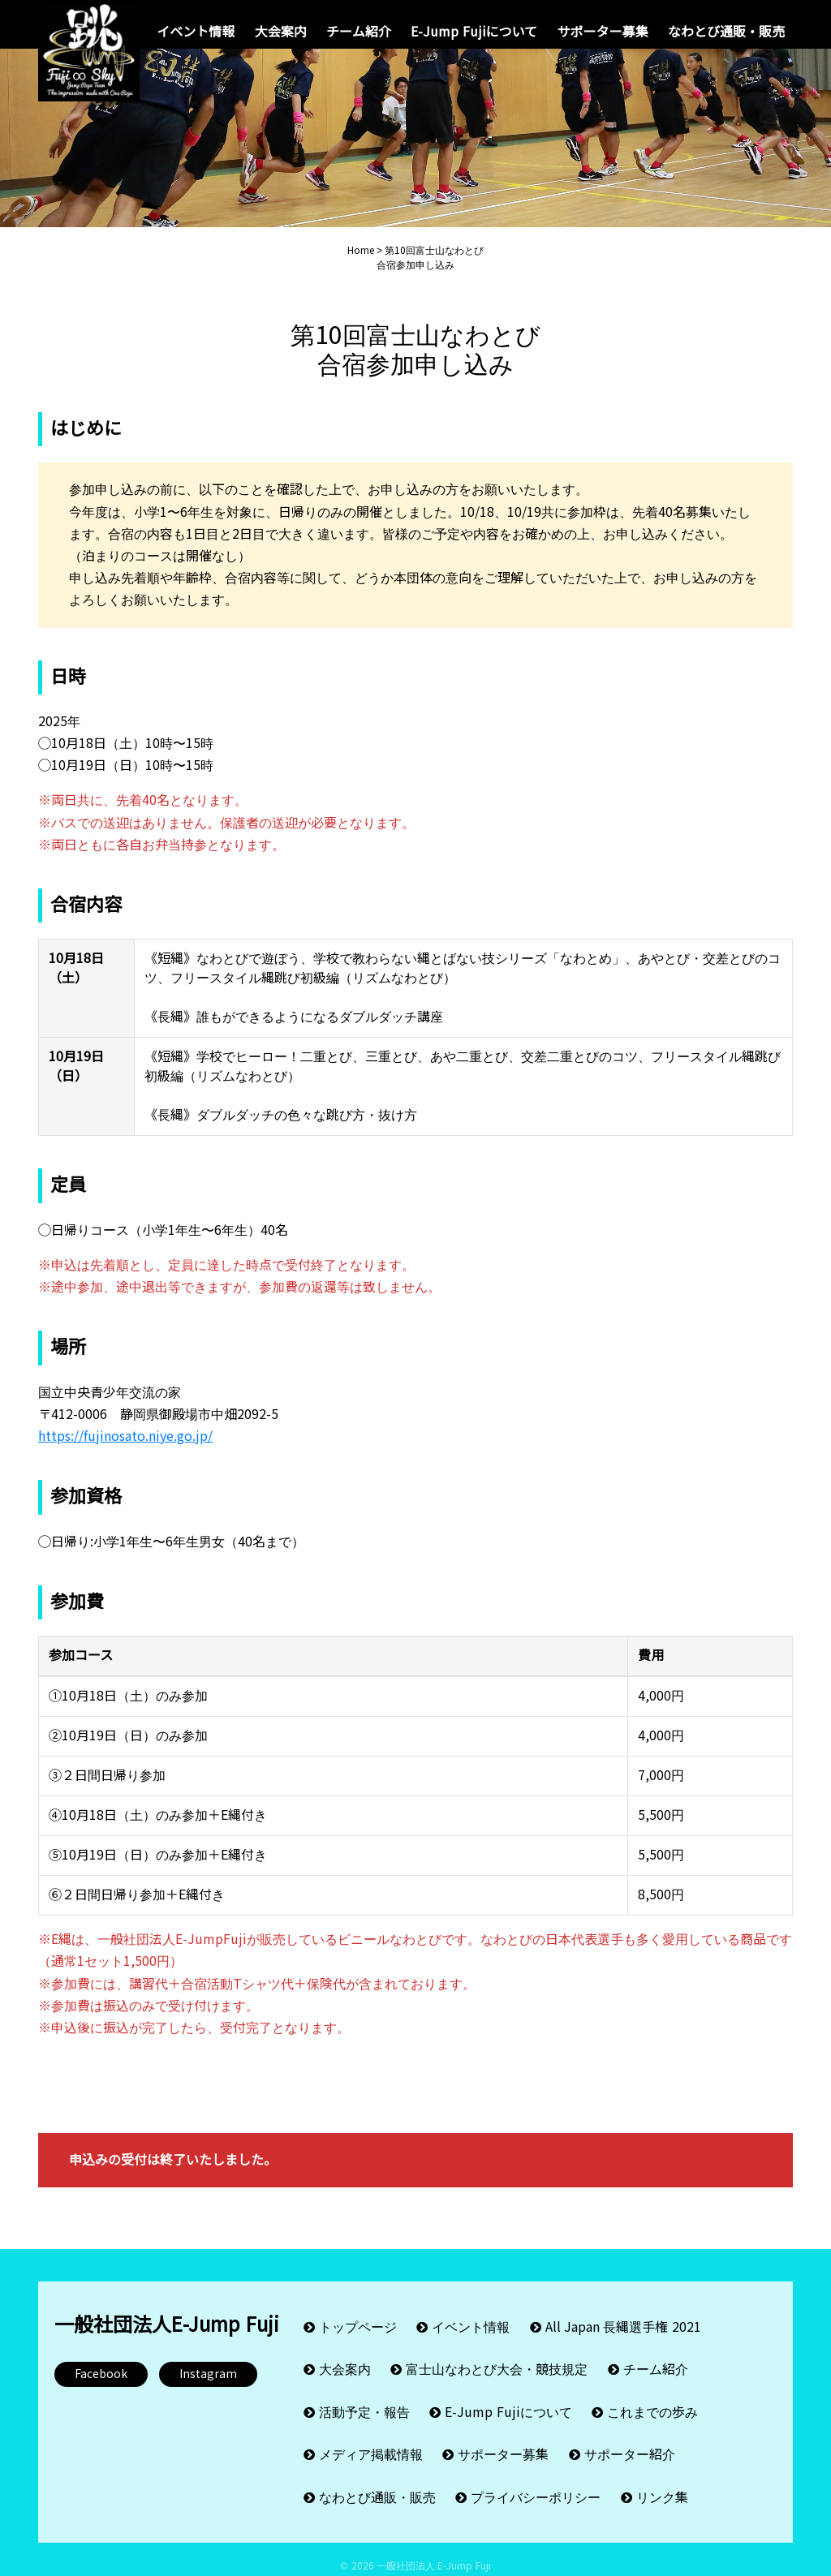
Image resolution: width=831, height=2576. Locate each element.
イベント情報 (196, 32)
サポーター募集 (603, 32)
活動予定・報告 (364, 2413)
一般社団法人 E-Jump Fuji (434, 2552)
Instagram (208, 2390)
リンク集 (662, 2486)
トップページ (358, 2340)
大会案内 (281, 32)
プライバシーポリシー (536, 2486)
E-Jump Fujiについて (474, 32)
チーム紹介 (358, 32)
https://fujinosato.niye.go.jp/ (125, 1453)
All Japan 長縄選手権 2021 (623, 2340)
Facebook (101, 2390)
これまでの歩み (652, 2413)
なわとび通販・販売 (726, 32)
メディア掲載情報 (371, 2450)
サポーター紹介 (629, 2450)
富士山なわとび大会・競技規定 (497, 2377)
